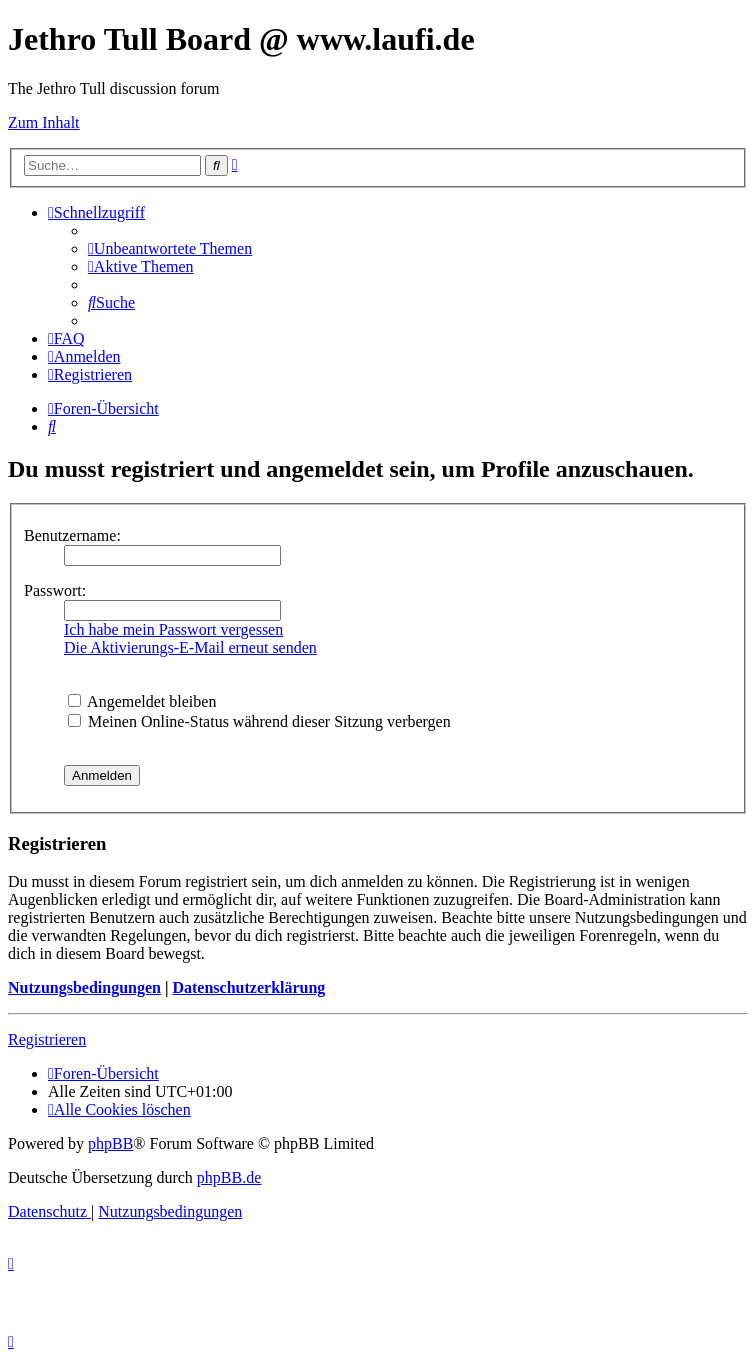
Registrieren (47, 1039)
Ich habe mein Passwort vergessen (173, 629)
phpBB (110, 1143)
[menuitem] (170, 248)
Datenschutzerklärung (248, 987)
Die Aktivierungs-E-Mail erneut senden (190, 647)
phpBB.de (229, 1177)
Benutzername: (72, 535)
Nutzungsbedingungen (84, 987)
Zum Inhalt (44, 122)
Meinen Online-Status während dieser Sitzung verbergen (259, 721)
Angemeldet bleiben (142, 701)
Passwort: (55, 590)
